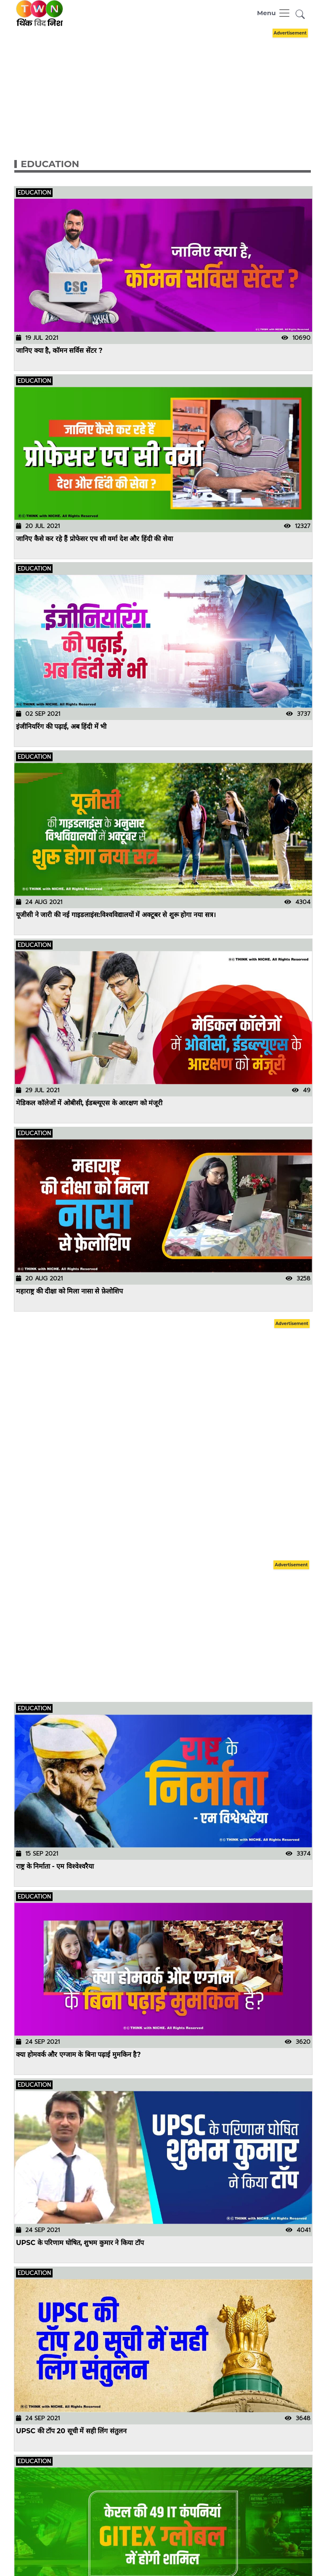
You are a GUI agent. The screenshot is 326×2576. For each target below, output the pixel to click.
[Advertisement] (169, 85)
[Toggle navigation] (274, 13)
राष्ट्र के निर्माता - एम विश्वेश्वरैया (55, 1866)
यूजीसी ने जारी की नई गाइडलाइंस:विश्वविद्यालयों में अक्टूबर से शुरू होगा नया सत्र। (116, 915)
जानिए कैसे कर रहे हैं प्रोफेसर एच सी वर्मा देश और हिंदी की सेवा (94, 538)
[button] (300, 15)
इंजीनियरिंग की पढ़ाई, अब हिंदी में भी (61, 727)
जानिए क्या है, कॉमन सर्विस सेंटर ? (59, 351)
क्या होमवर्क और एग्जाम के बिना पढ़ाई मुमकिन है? (78, 2055)
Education (50, 164)
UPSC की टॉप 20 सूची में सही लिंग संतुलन (71, 2431)
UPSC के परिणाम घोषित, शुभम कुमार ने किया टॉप (80, 2243)
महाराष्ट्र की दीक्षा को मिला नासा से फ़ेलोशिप (69, 1291)
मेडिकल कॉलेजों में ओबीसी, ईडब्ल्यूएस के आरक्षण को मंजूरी (90, 1103)
